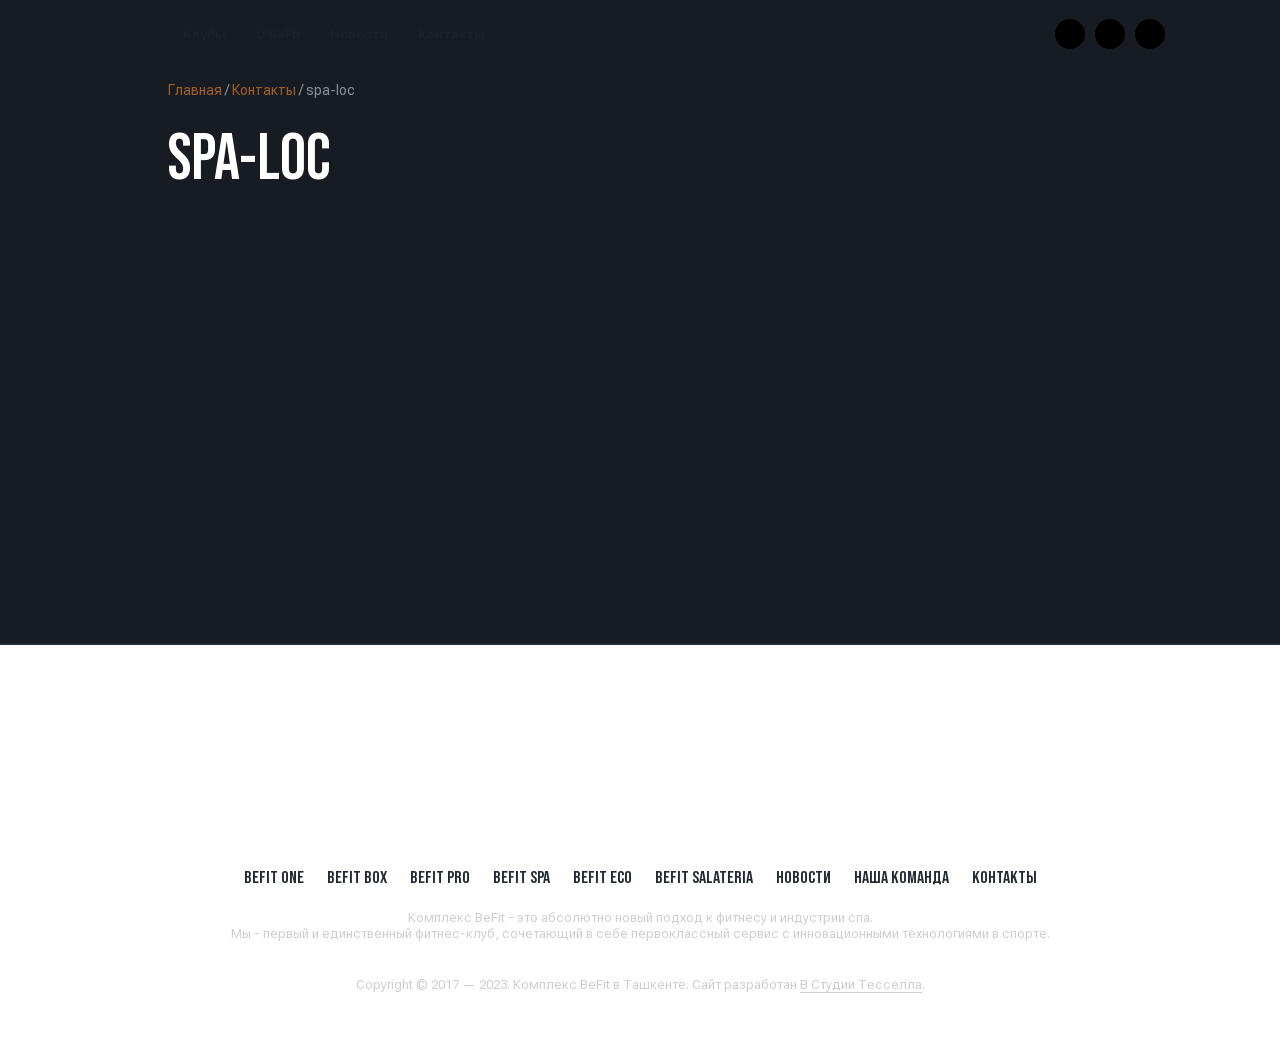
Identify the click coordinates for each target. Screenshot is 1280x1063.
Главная (195, 90)
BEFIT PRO (440, 877)
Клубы (204, 34)
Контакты (451, 34)
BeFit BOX (357, 877)
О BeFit (278, 34)
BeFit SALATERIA (704, 877)
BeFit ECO (602, 877)
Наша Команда (901, 877)
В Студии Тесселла (861, 984)
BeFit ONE (274, 877)
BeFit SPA (521, 877)
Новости (359, 34)
